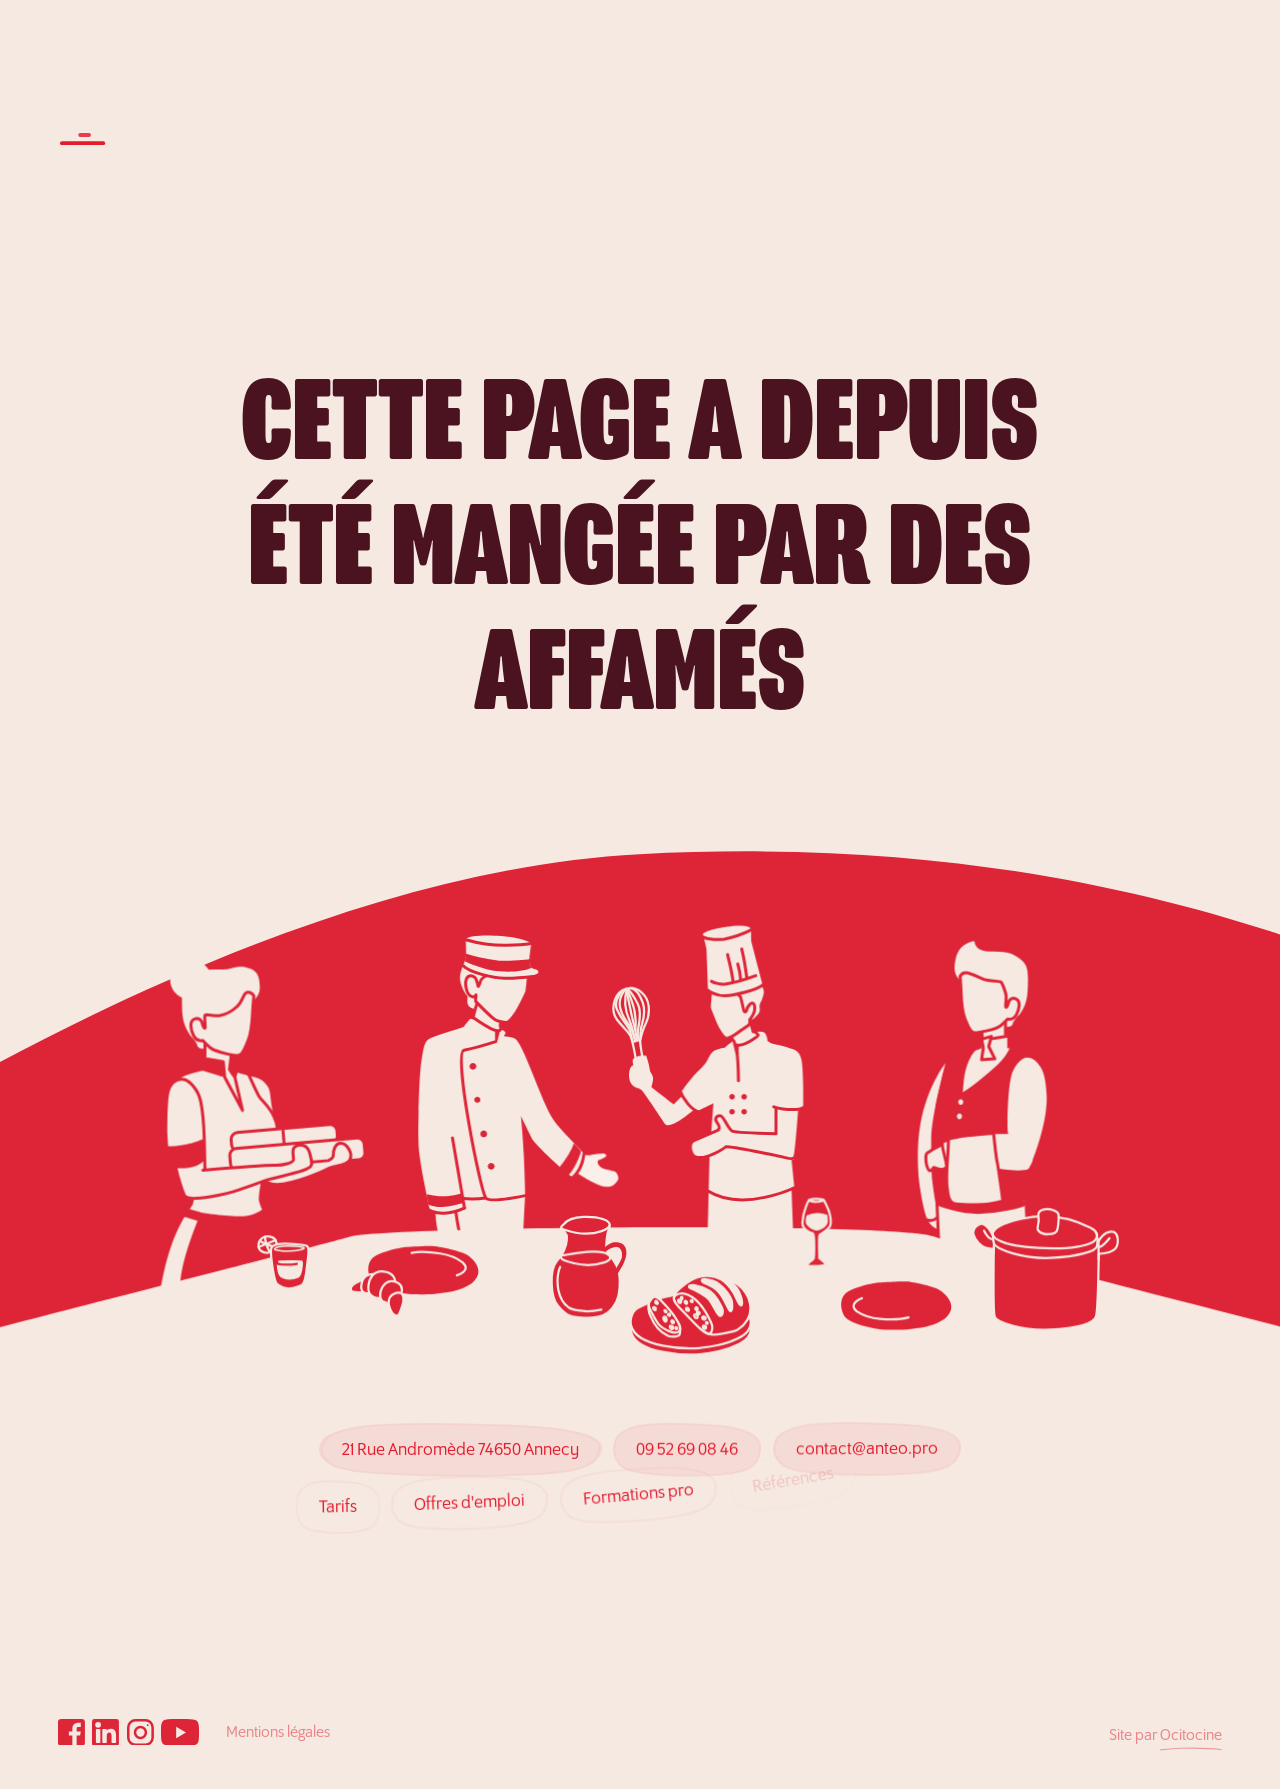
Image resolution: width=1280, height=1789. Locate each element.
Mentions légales (278, 1732)
